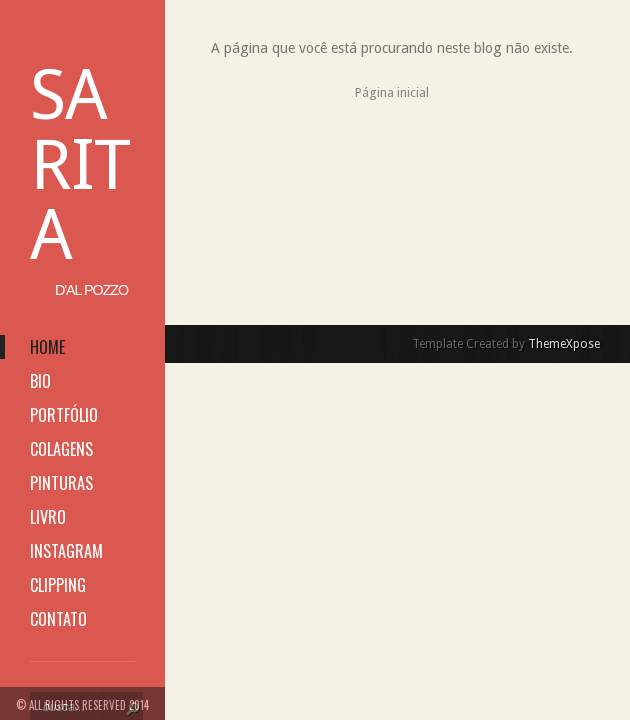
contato (58, 619)
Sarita (80, 165)
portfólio (64, 415)
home (47, 347)
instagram (66, 551)
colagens (61, 449)
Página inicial (392, 92)
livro (48, 517)
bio (40, 381)
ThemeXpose (564, 344)
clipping (58, 585)
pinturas (61, 483)
